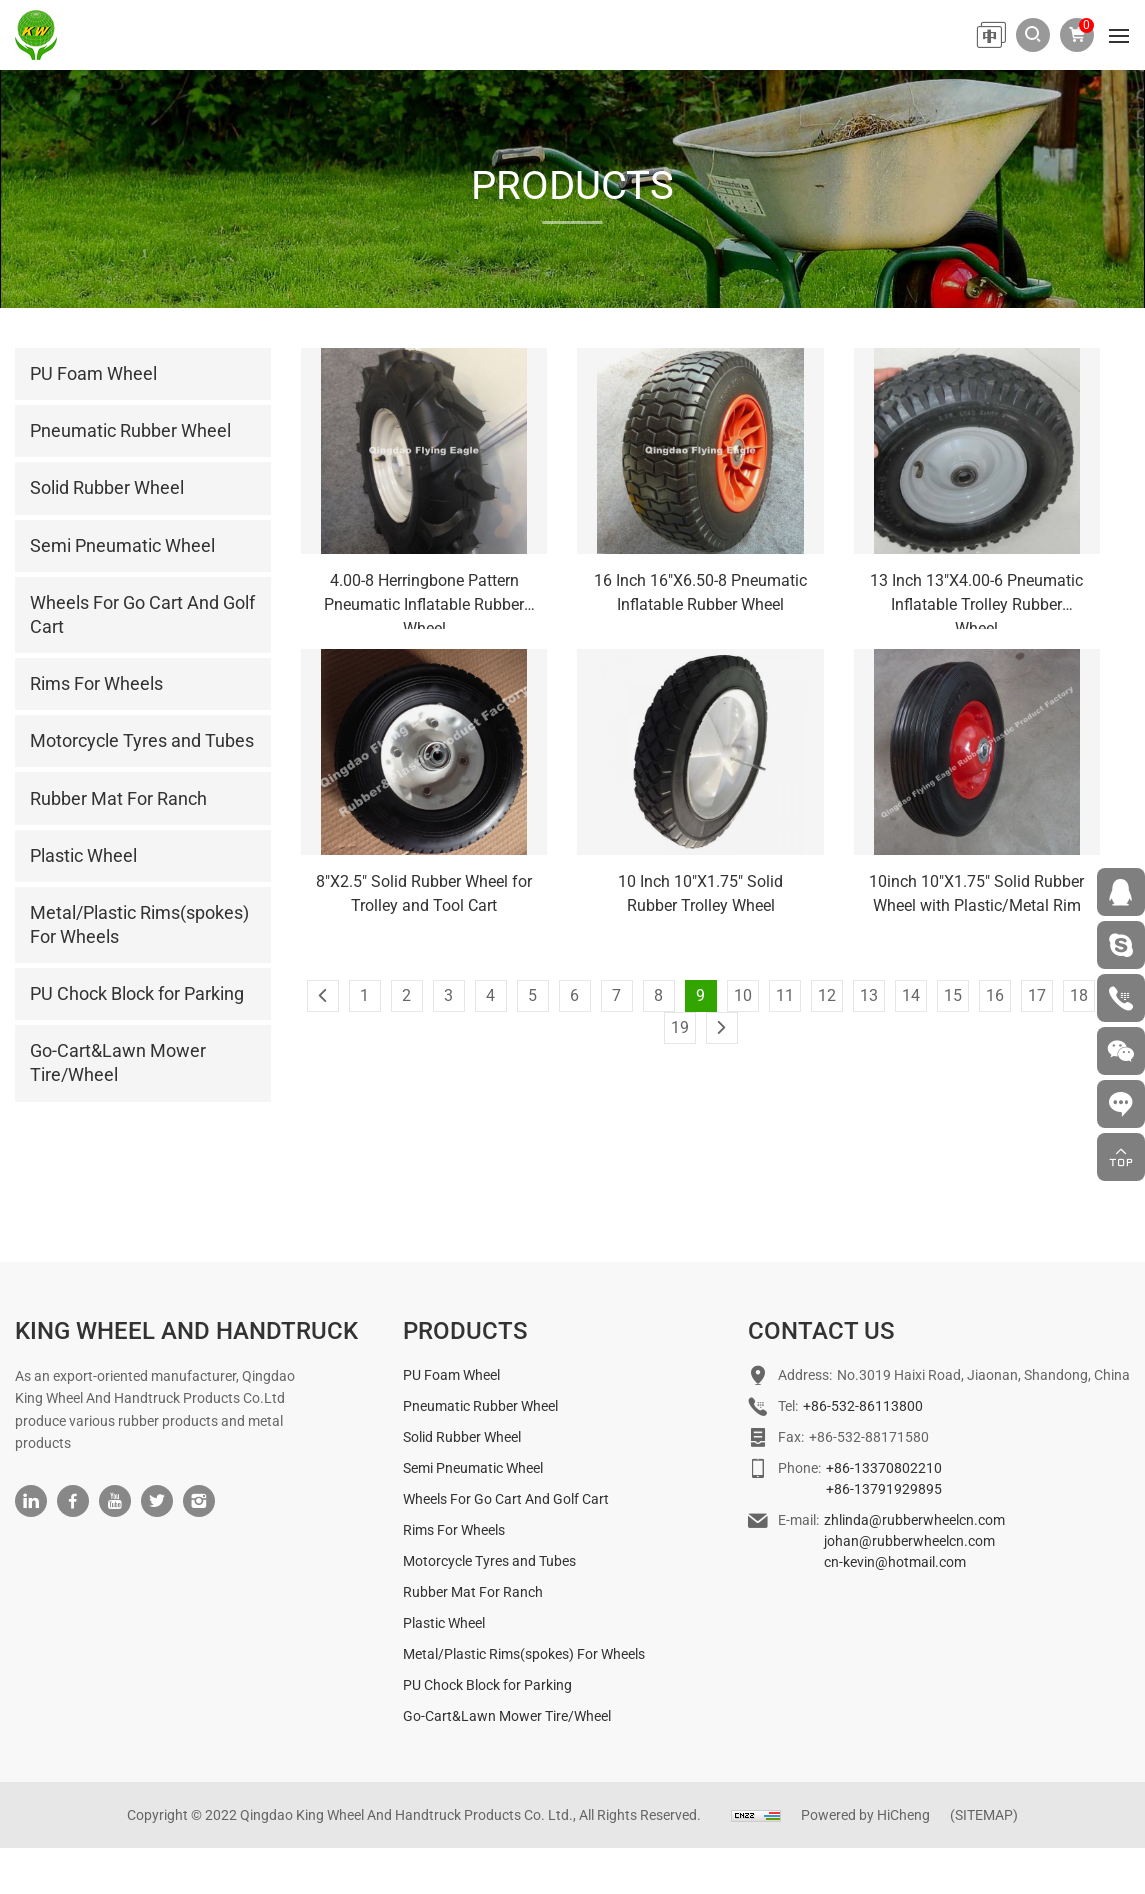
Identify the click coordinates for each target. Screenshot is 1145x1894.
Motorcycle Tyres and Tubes (489, 1606)
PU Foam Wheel (451, 1420)
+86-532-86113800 (863, 1451)
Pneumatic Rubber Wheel (480, 1451)
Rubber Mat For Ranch (473, 1637)
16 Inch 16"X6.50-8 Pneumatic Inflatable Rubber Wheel (700, 592)
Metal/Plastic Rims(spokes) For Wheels (524, 1699)
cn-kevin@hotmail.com (895, 1607)
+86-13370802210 (884, 1513)
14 (911, 995)
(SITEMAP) (984, 1860)
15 (953, 995)
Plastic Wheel (444, 1668)
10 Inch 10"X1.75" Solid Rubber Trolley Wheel (700, 893)
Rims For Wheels (454, 1575)
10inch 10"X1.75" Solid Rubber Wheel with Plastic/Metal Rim (976, 893)
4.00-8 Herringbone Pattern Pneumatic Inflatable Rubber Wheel (424, 600)
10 (743, 995)
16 (995, 995)
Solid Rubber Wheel (462, 1482)
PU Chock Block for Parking (487, 1730)
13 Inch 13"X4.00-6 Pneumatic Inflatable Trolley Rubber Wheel (976, 600)
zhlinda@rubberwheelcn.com (914, 1565)
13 (869, 995)
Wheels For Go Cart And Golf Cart (506, 1544)
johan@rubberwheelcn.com (909, 1586)
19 (680, 1027)
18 (1079, 995)
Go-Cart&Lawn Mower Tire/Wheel (507, 1761)
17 (1037, 995)
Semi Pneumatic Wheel (473, 1513)
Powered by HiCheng (865, 1860)
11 (785, 995)
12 (827, 995)
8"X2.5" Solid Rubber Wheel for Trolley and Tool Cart (424, 893)
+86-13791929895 (884, 1534)
